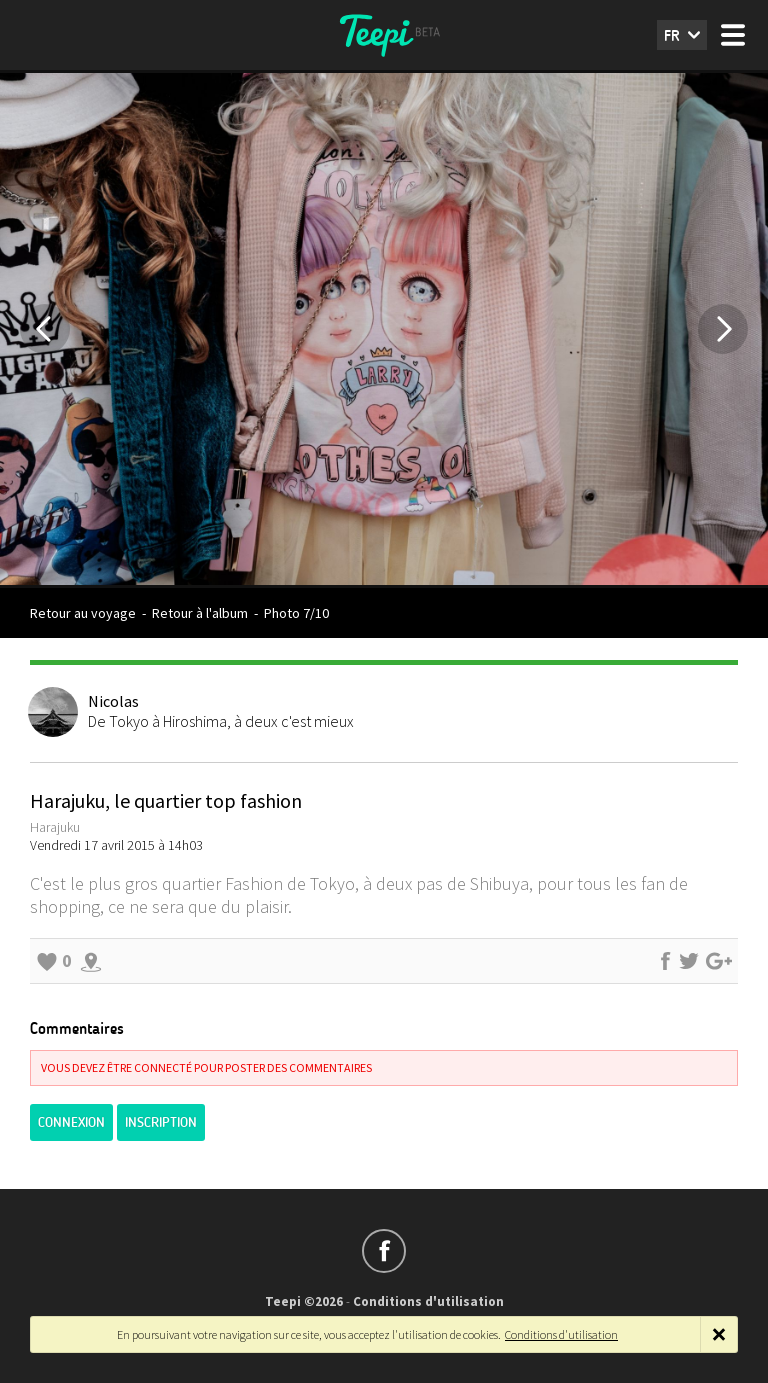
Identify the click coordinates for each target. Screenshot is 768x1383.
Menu (733, 35)
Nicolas (113, 701)
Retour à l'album (200, 613)
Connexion (71, 1122)
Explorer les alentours (91, 961)
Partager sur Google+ (719, 961)
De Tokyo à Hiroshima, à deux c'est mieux (221, 721)
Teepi (384, 35)
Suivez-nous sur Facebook (384, 1251)
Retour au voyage (83, 613)
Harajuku (55, 827)
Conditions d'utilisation (428, 1301)
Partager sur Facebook (665, 961)
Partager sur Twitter (689, 961)
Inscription (161, 1122)
